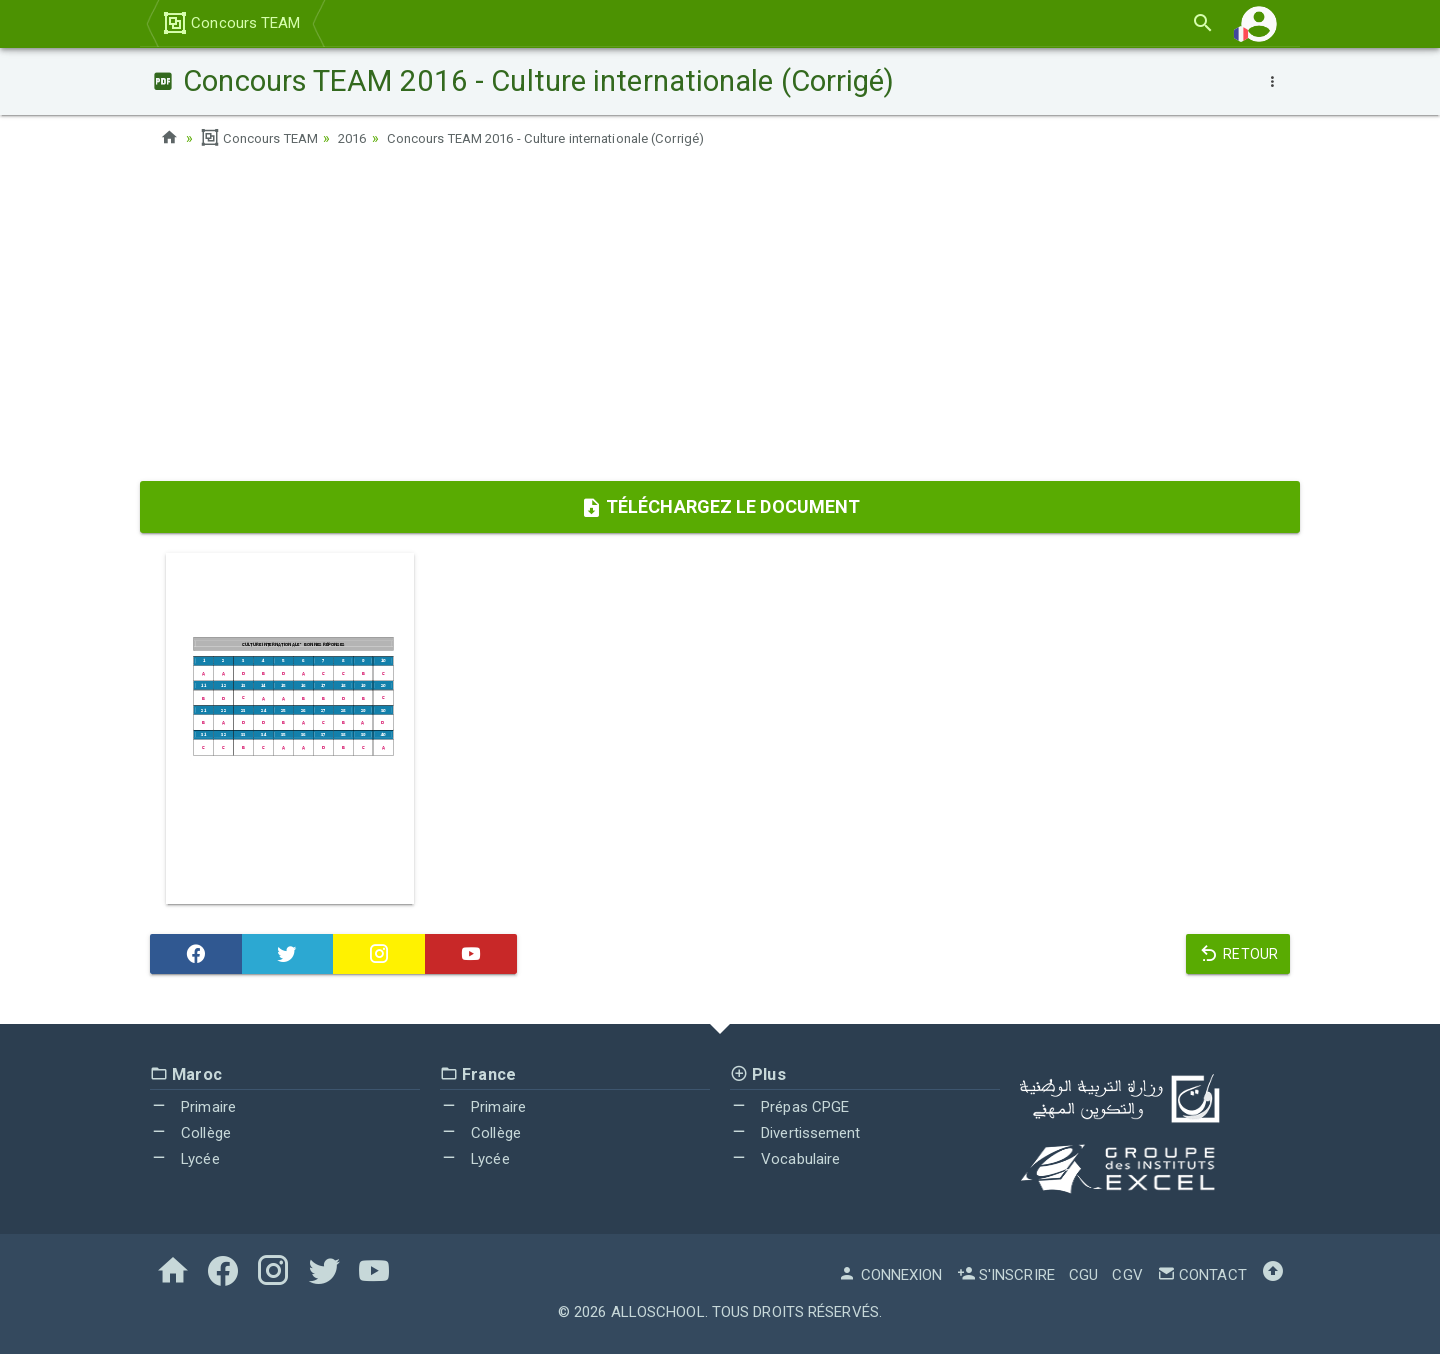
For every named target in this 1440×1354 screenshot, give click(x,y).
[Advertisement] (720, 321)
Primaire (193, 1107)
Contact (1202, 1275)
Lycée (185, 1158)
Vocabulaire (785, 1158)
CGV (1127, 1275)
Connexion (890, 1275)
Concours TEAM (232, 23)
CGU (1083, 1275)
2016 (362, 138)
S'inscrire (1006, 1275)
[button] (1259, 23)
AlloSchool (658, 1312)
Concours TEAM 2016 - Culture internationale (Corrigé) (573, 138)
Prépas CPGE (789, 1107)
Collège (190, 1133)
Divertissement (795, 1133)
